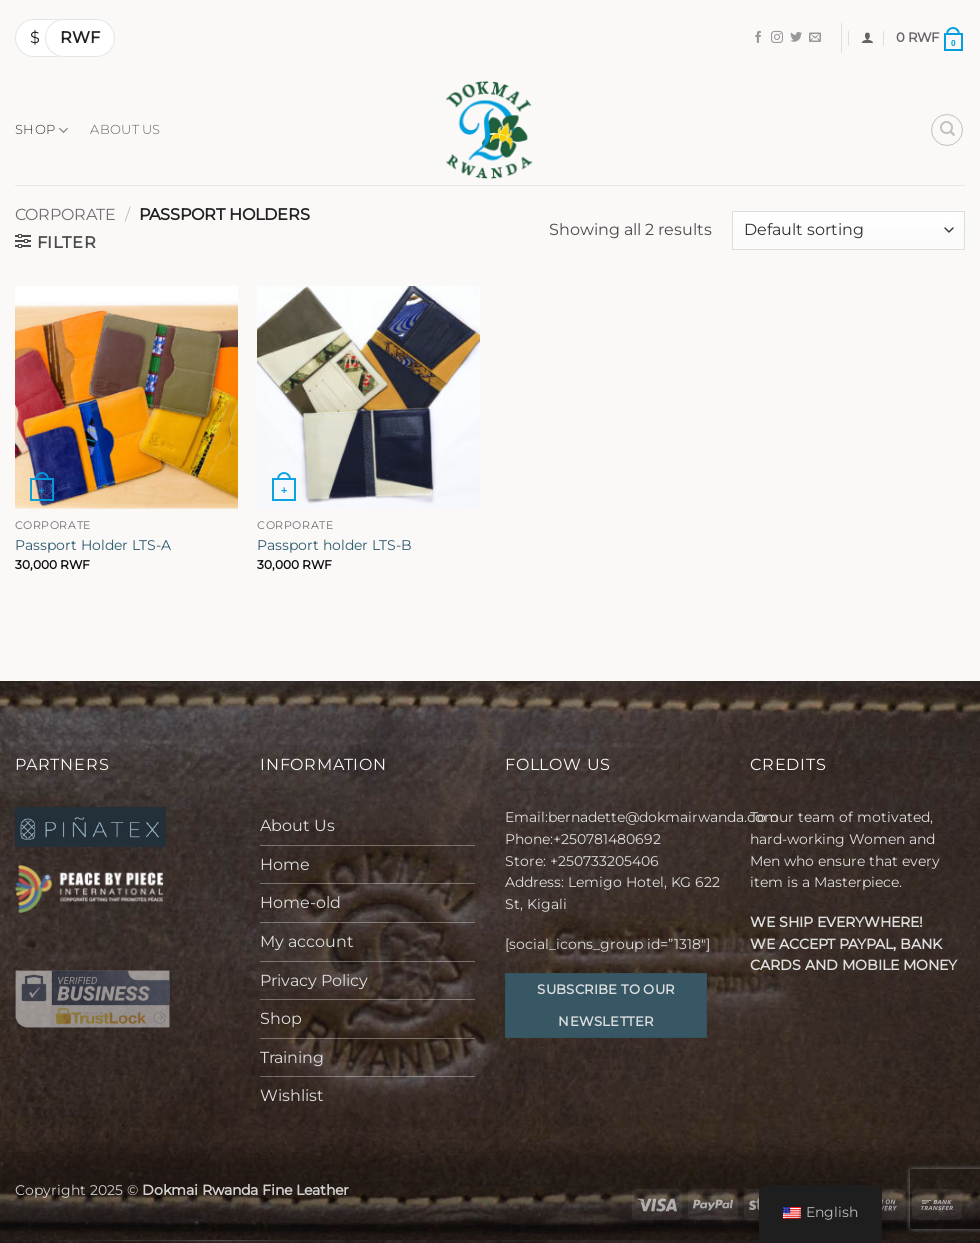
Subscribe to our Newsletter (605, 1005)
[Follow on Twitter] (796, 38)
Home (285, 864)
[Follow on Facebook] (758, 38)
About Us (125, 129)
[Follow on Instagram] (777, 38)
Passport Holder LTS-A (93, 545)
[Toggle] (463, 826)
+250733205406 (604, 861)
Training (292, 1057)
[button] (867, 37)
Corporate (65, 214)
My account (307, 941)
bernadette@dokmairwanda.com (663, 817)
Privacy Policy (314, 980)
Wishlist (292, 1095)
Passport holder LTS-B (334, 545)
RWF (80, 37)
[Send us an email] (815, 38)
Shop (41, 130)
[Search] (947, 130)
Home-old (300, 902)
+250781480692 (609, 839)
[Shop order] (848, 230)
